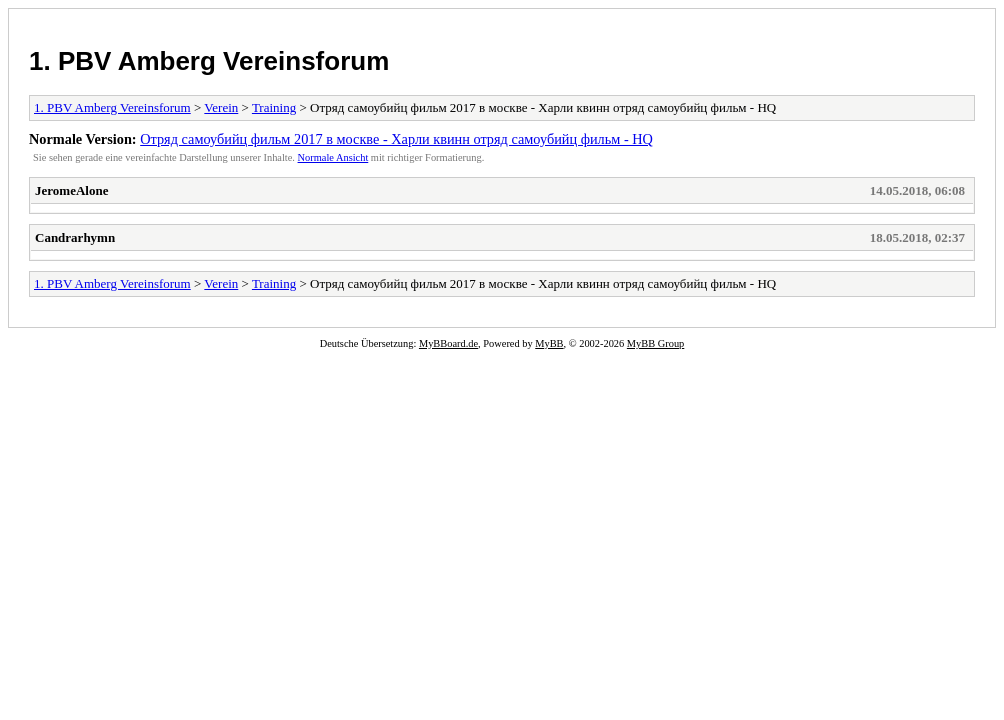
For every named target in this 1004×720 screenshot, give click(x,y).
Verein (221, 107)
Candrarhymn (75, 237)
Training (274, 107)
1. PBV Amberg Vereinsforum (209, 61)
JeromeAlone (71, 190)
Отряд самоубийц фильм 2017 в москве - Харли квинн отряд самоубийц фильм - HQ (396, 139)
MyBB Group (655, 343)
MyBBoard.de (448, 343)
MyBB (549, 343)
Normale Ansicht (333, 157)
